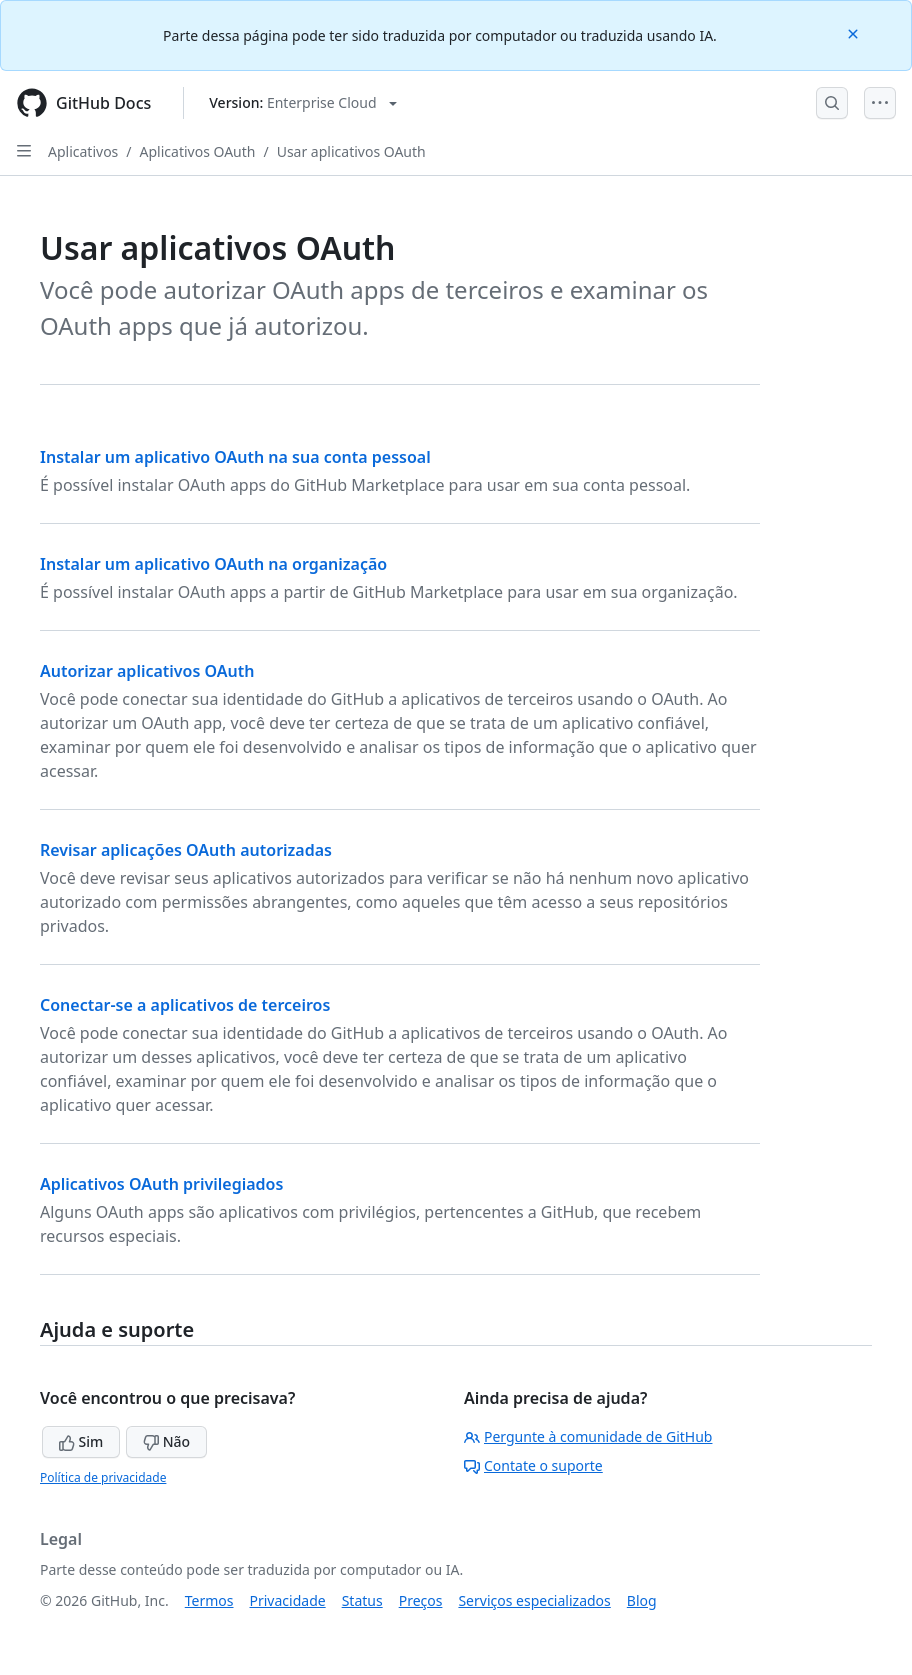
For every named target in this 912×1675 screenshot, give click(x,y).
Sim (81, 1441)
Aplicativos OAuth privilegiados (161, 1184)
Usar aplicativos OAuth (351, 151)
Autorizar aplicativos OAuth (147, 671)
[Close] (855, 32)
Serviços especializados (534, 1600)
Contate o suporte (533, 1465)
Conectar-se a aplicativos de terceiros (185, 1005)
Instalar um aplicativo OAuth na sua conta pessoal (235, 457)
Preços (421, 1600)
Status (362, 1600)
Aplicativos (83, 151)
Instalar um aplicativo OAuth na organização (213, 564)
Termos (209, 1600)
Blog (642, 1600)
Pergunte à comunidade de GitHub (588, 1436)
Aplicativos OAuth (198, 151)
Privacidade (288, 1600)
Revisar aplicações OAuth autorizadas (186, 850)
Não (166, 1441)
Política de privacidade (103, 1477)
